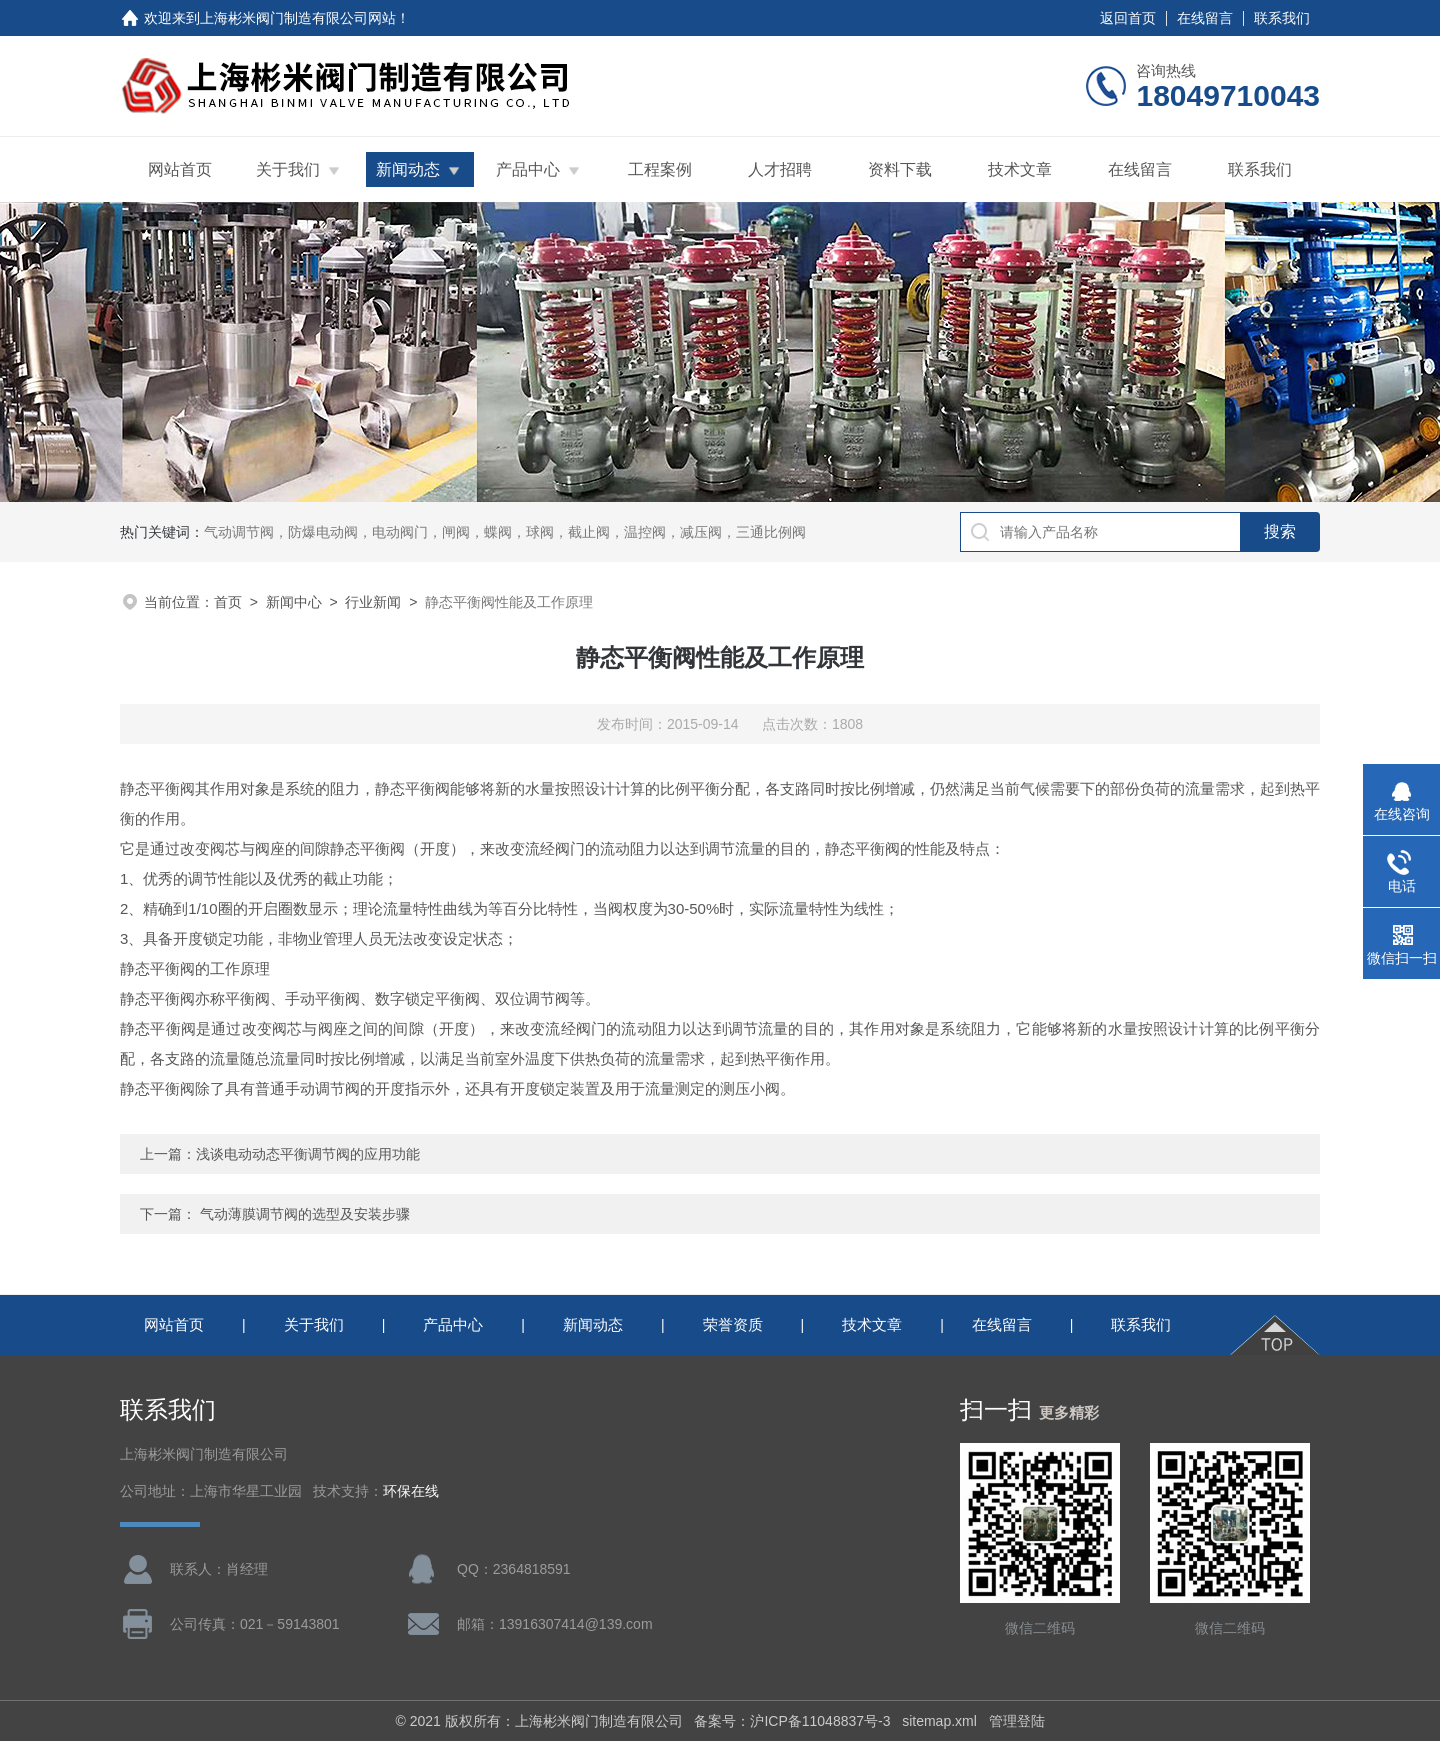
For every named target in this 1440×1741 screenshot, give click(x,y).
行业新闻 (373, 602)
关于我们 (288, 169)
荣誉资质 (733, 1324)
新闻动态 (408, 169)
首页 (228, 602)
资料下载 (900, 169)
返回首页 (1128, 18)
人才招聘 (780, 169)
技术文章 (1020, 169)
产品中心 (528, 169)
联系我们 (1282, 18)
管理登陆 (1017, 1721)
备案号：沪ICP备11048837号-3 (792, 1721)
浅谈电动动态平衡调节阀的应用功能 (308, 1154)
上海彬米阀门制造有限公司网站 (298, 18)
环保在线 (411, 1491)
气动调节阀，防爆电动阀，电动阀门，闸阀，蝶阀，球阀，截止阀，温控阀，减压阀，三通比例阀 (505, 532)
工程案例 (660, 169)
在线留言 (1205, 18)
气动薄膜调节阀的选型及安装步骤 (305, 1214)
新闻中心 (294, 602)
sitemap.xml (939, 1721)
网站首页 (180, 169)
